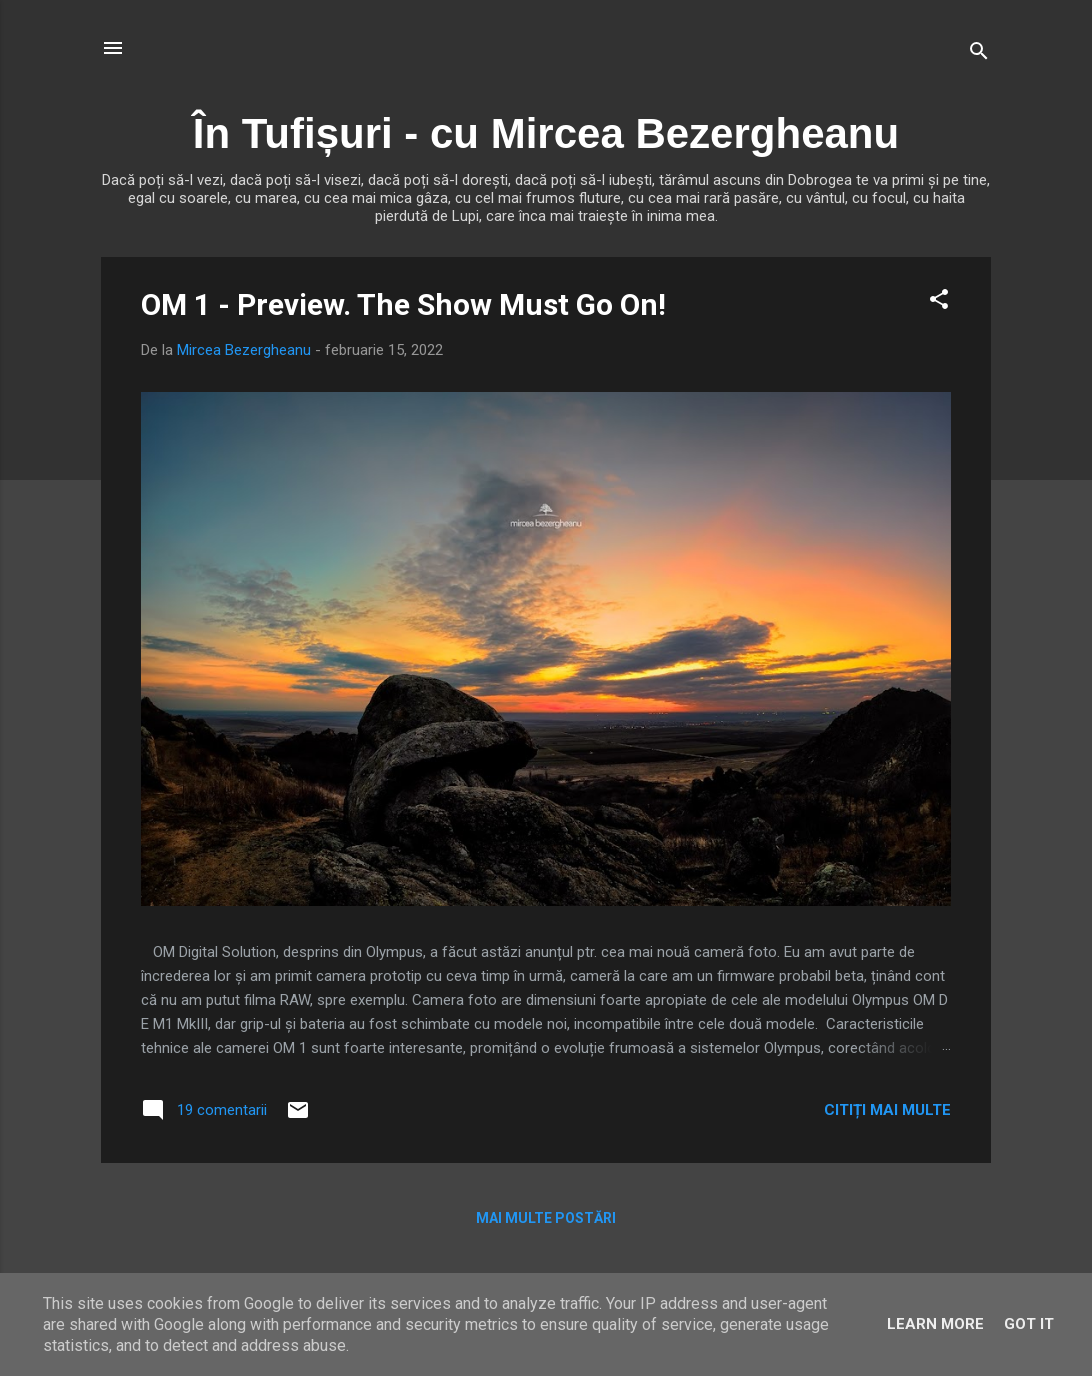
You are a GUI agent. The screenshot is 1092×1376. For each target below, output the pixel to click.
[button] (939, 302)
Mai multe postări (546, 1218)
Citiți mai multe (887, 1110)
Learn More (935, 1324)
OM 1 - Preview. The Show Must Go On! (403, 304)
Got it (1029, 1324)
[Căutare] (979, 54)
